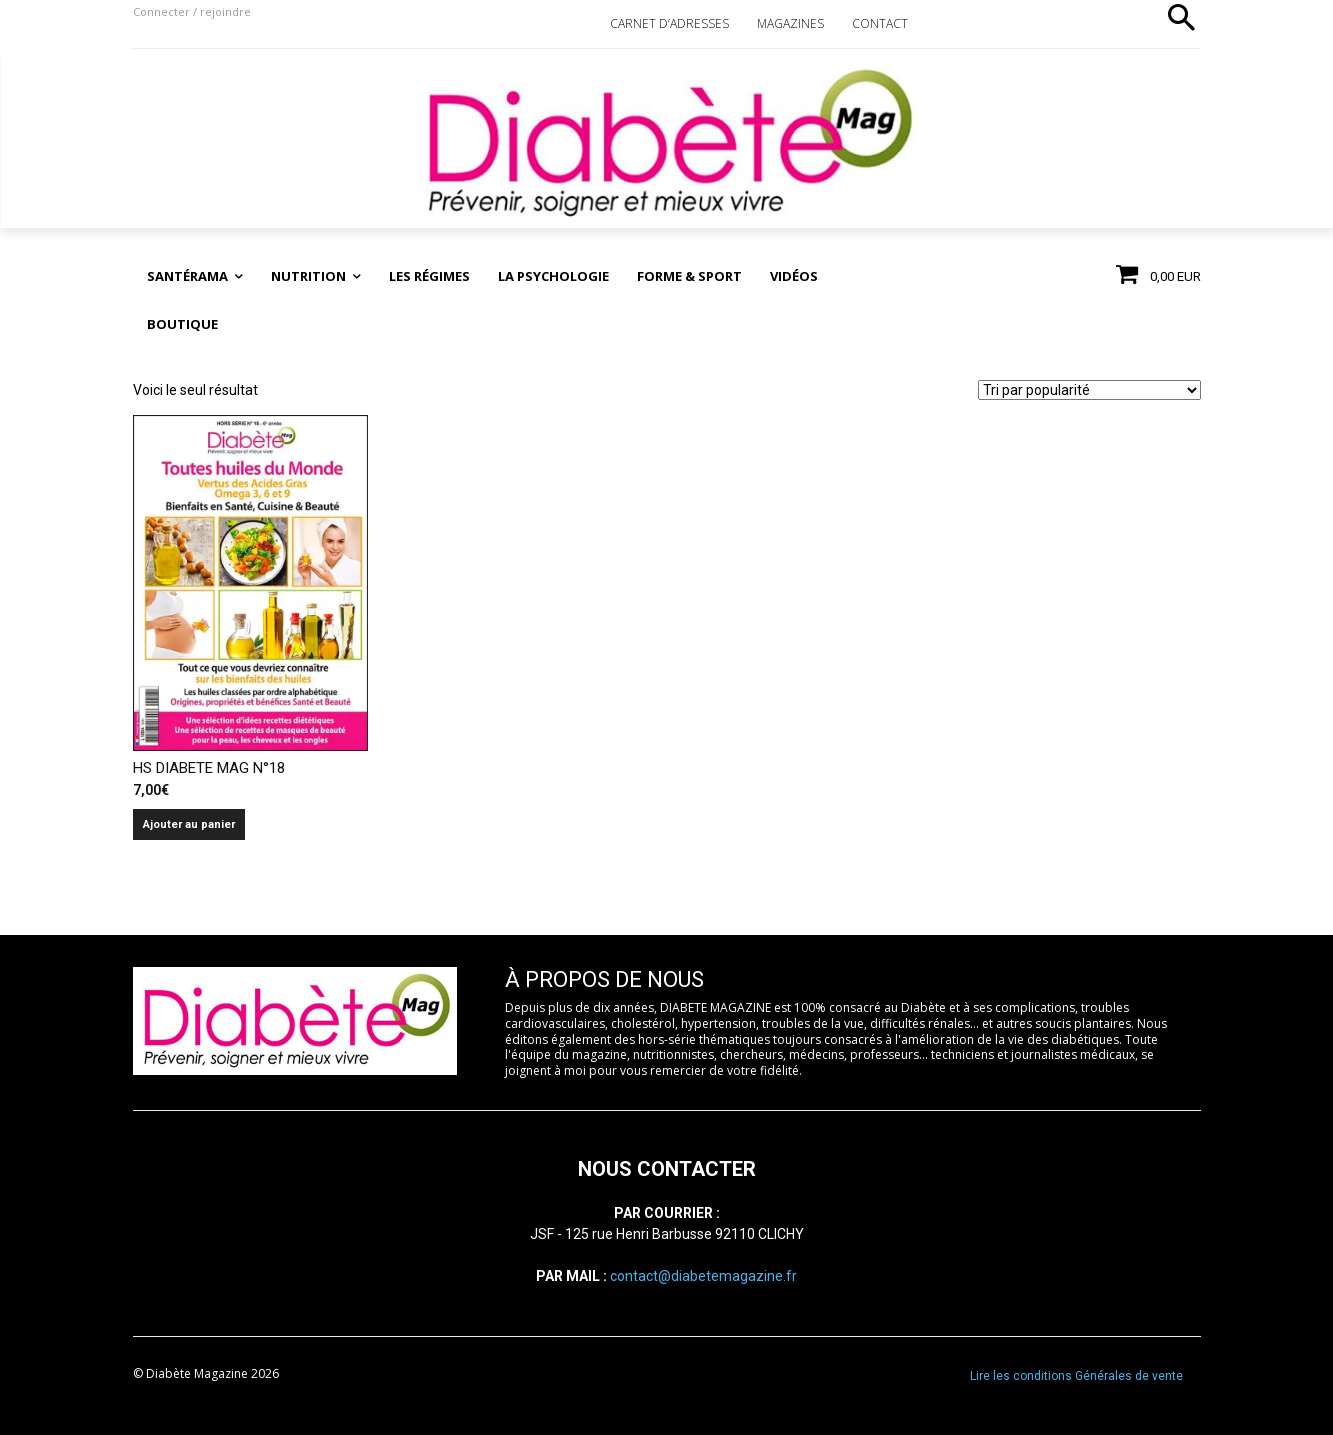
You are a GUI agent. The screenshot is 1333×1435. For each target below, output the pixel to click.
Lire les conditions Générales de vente (1076, 1376)
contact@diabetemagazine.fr (703, 1276)
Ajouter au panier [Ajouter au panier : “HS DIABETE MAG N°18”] (189, 824)
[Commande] (1089, 390)
